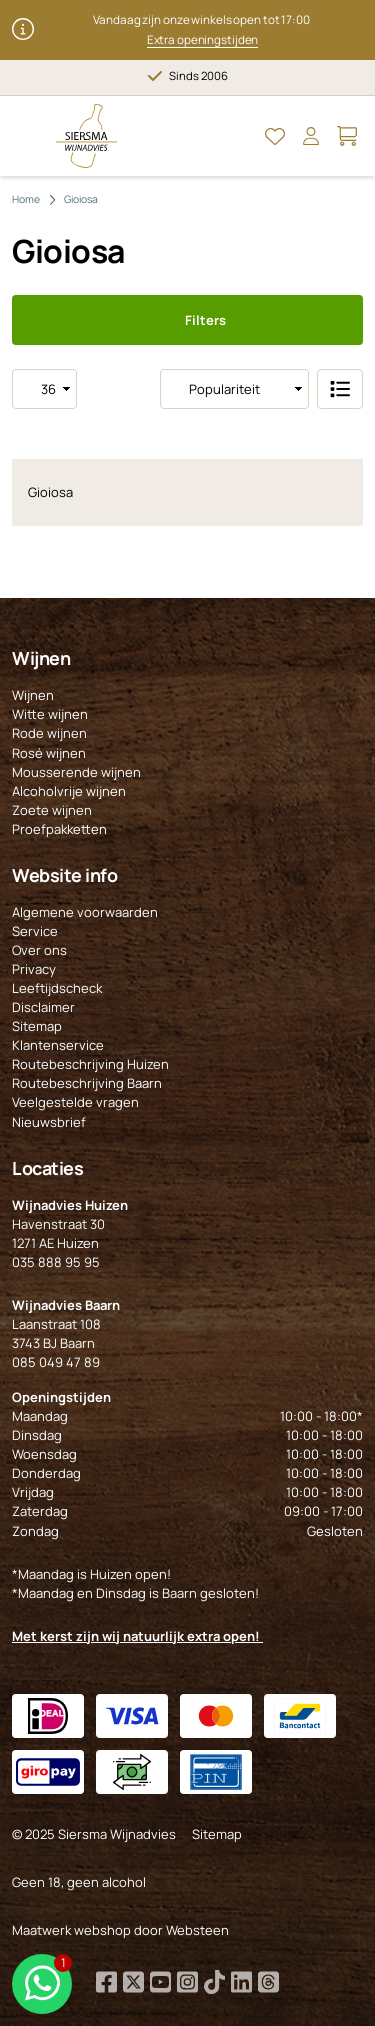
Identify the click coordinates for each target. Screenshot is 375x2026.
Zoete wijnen (52, 810)
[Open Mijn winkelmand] (347, 136)
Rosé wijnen (49, 753)
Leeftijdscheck (57, 988)
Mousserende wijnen (76, 772)
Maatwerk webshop (71, 1930)
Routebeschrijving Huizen (90, 1064)
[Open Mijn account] (311, 136)
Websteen (197, 1930)
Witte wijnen (50, 714)
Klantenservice (58, 1045)
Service (35, 931)
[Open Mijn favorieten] (275, 136)
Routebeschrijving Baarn (87, 1083)
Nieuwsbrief (49, 1122)
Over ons (39, 950)
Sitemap (37, 1026)
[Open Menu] (28, 136)
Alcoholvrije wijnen (69, 791)
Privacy (34, 969)
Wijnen (33, 695)
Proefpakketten (59, 829)
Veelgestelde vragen (75, 1102)
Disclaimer (43, 1007)
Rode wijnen (49, 733)
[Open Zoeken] (239, 136)
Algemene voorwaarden (85, 912)
